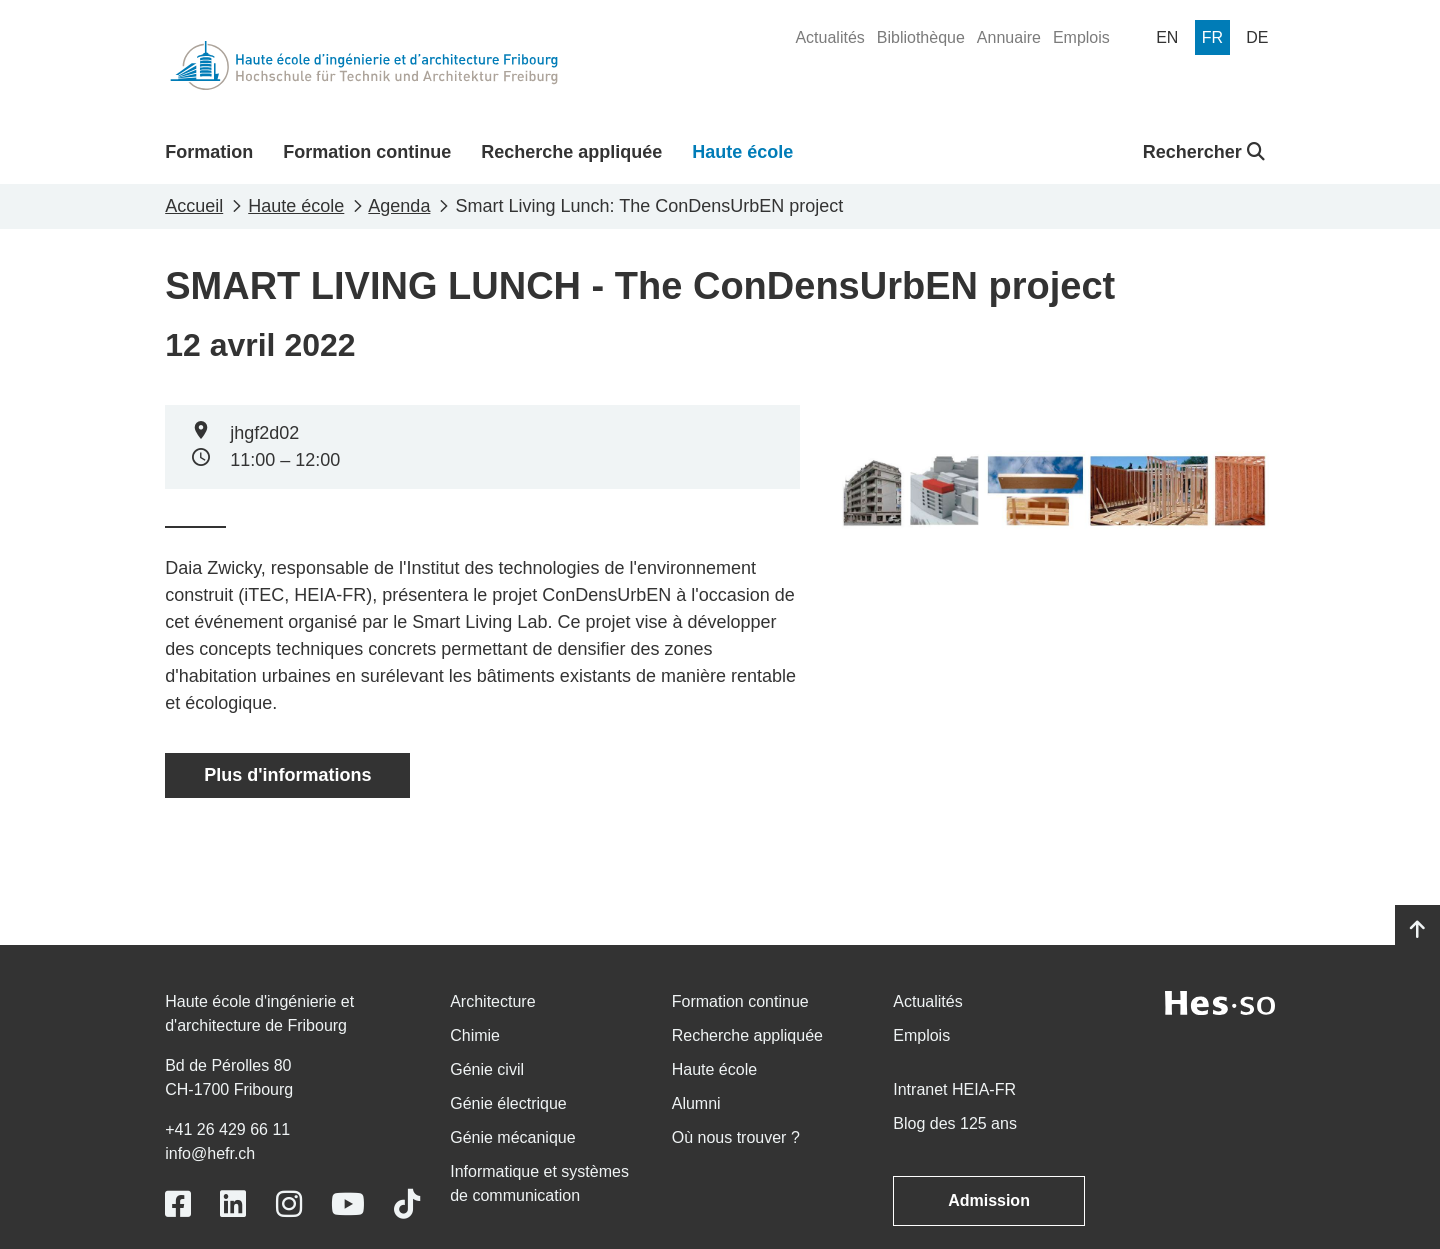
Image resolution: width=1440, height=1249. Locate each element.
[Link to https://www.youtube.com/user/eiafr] (348, 1204)
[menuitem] (829, 38)
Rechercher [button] (1204, 152)
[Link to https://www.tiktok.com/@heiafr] (407, 1204)
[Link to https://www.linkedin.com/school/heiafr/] (233, 1204)
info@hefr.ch (210, 1153)
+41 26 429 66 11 (227, 1129)
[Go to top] (1417, 930)
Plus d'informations (287, 775)
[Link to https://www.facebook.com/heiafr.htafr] (178, 1204)
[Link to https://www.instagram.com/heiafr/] (289, 1204)
